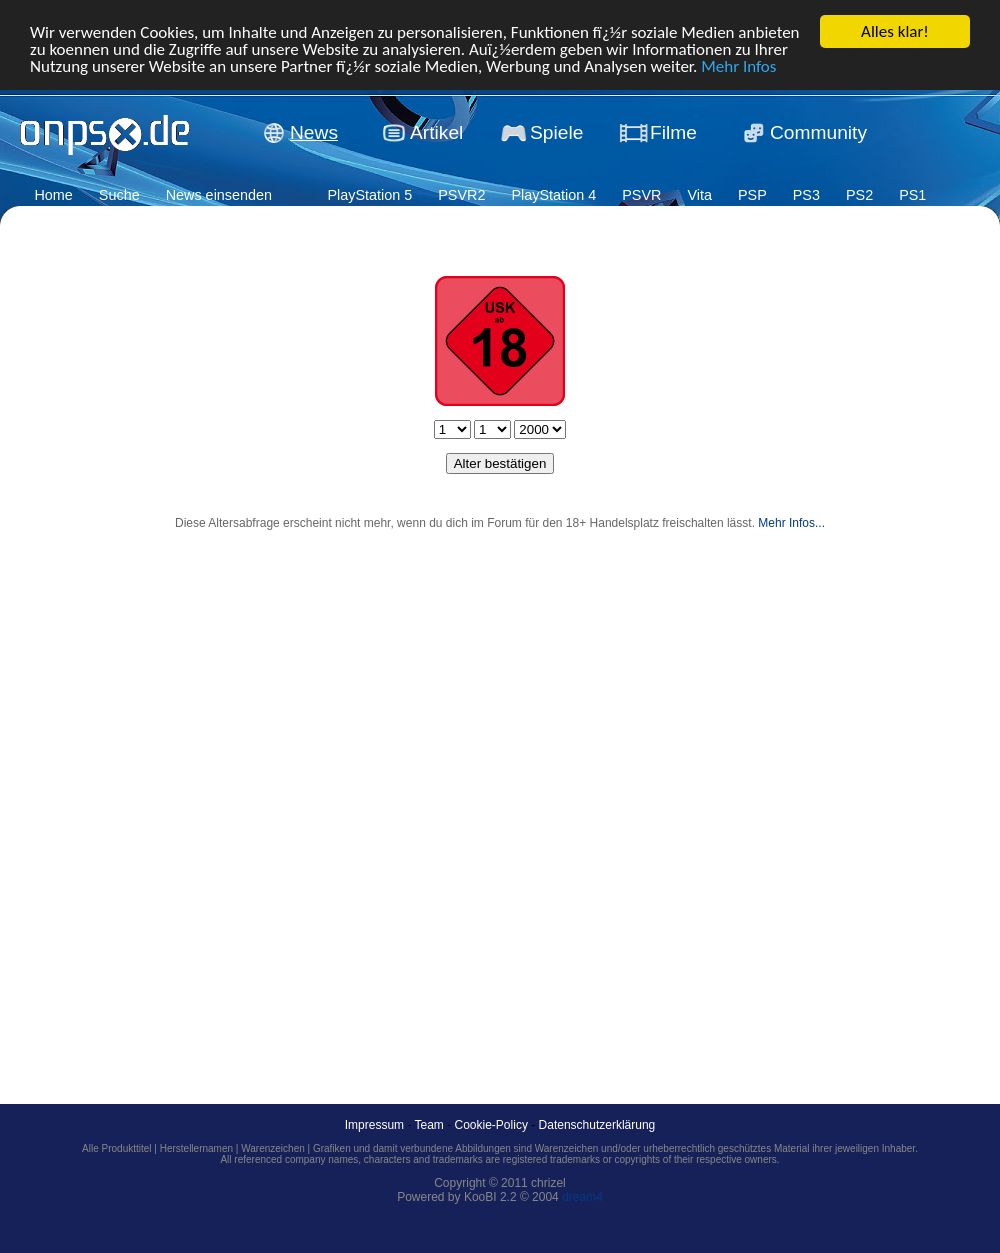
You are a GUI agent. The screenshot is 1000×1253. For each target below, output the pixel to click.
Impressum (374, 1125)
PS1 (912, 195)
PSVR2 (461, 195)
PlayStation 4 (553, 195)
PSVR (641, 195)
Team (429, 1125)
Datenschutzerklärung (597, 1125)
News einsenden (219, 195)
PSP (752, 195)
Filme (673, 132)
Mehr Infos (738, 66)
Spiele (556, 132)
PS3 (806, 195)
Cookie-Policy (491, 1125)
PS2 (859, 195)
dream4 (582, 1197)
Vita (699, 195)
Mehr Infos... (791, 523)
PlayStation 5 (369, 195)
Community (818, 132)
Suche (119, 195)
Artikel (436, 132)
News (314, 132)
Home (53, 195)
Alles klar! (895, 31)
